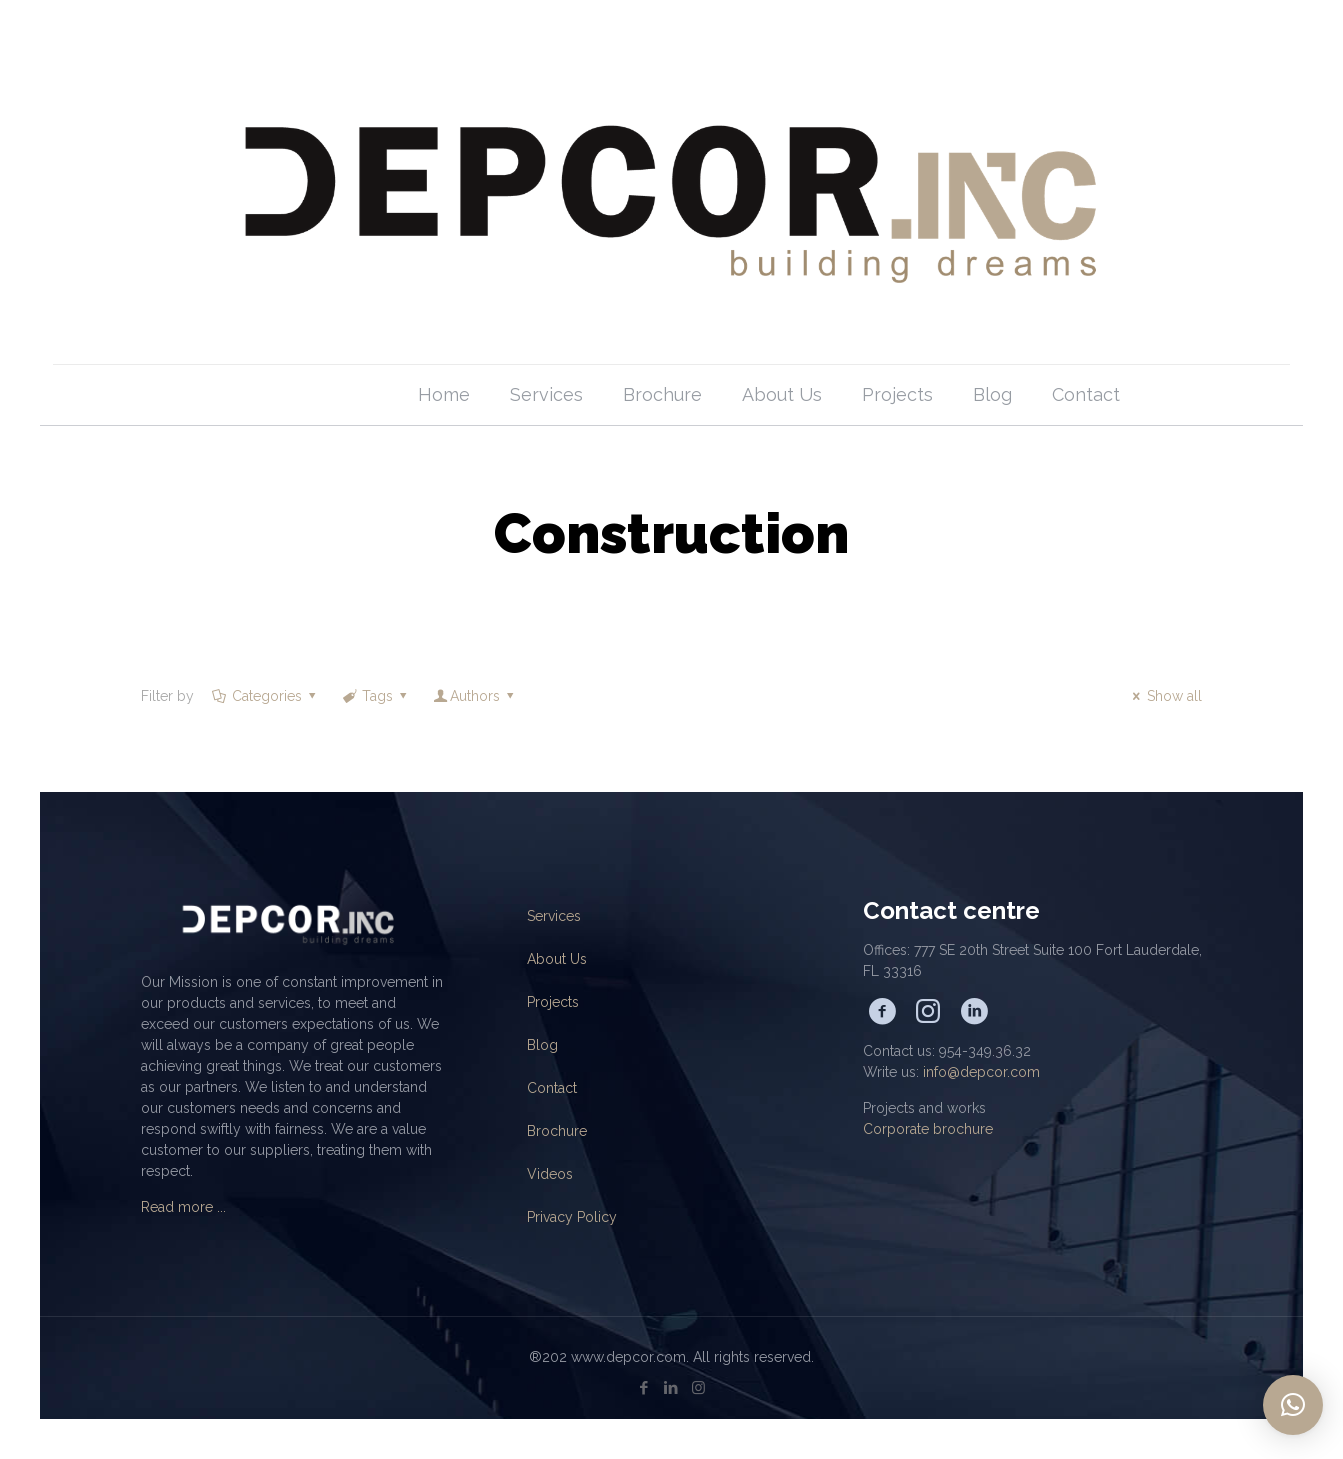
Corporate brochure (928, 1129)
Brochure (557, 1131)
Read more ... (183, 1207)
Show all (1164, 696)
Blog (542, 1045)
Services (554, 916)
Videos (550, 1174)
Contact (552, 1088)
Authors (475, 696)
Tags (376, 696)
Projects (553, 1002)
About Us (557, 959)
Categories (265, 696)
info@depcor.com (981, 1072)
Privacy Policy (572, 1217)
